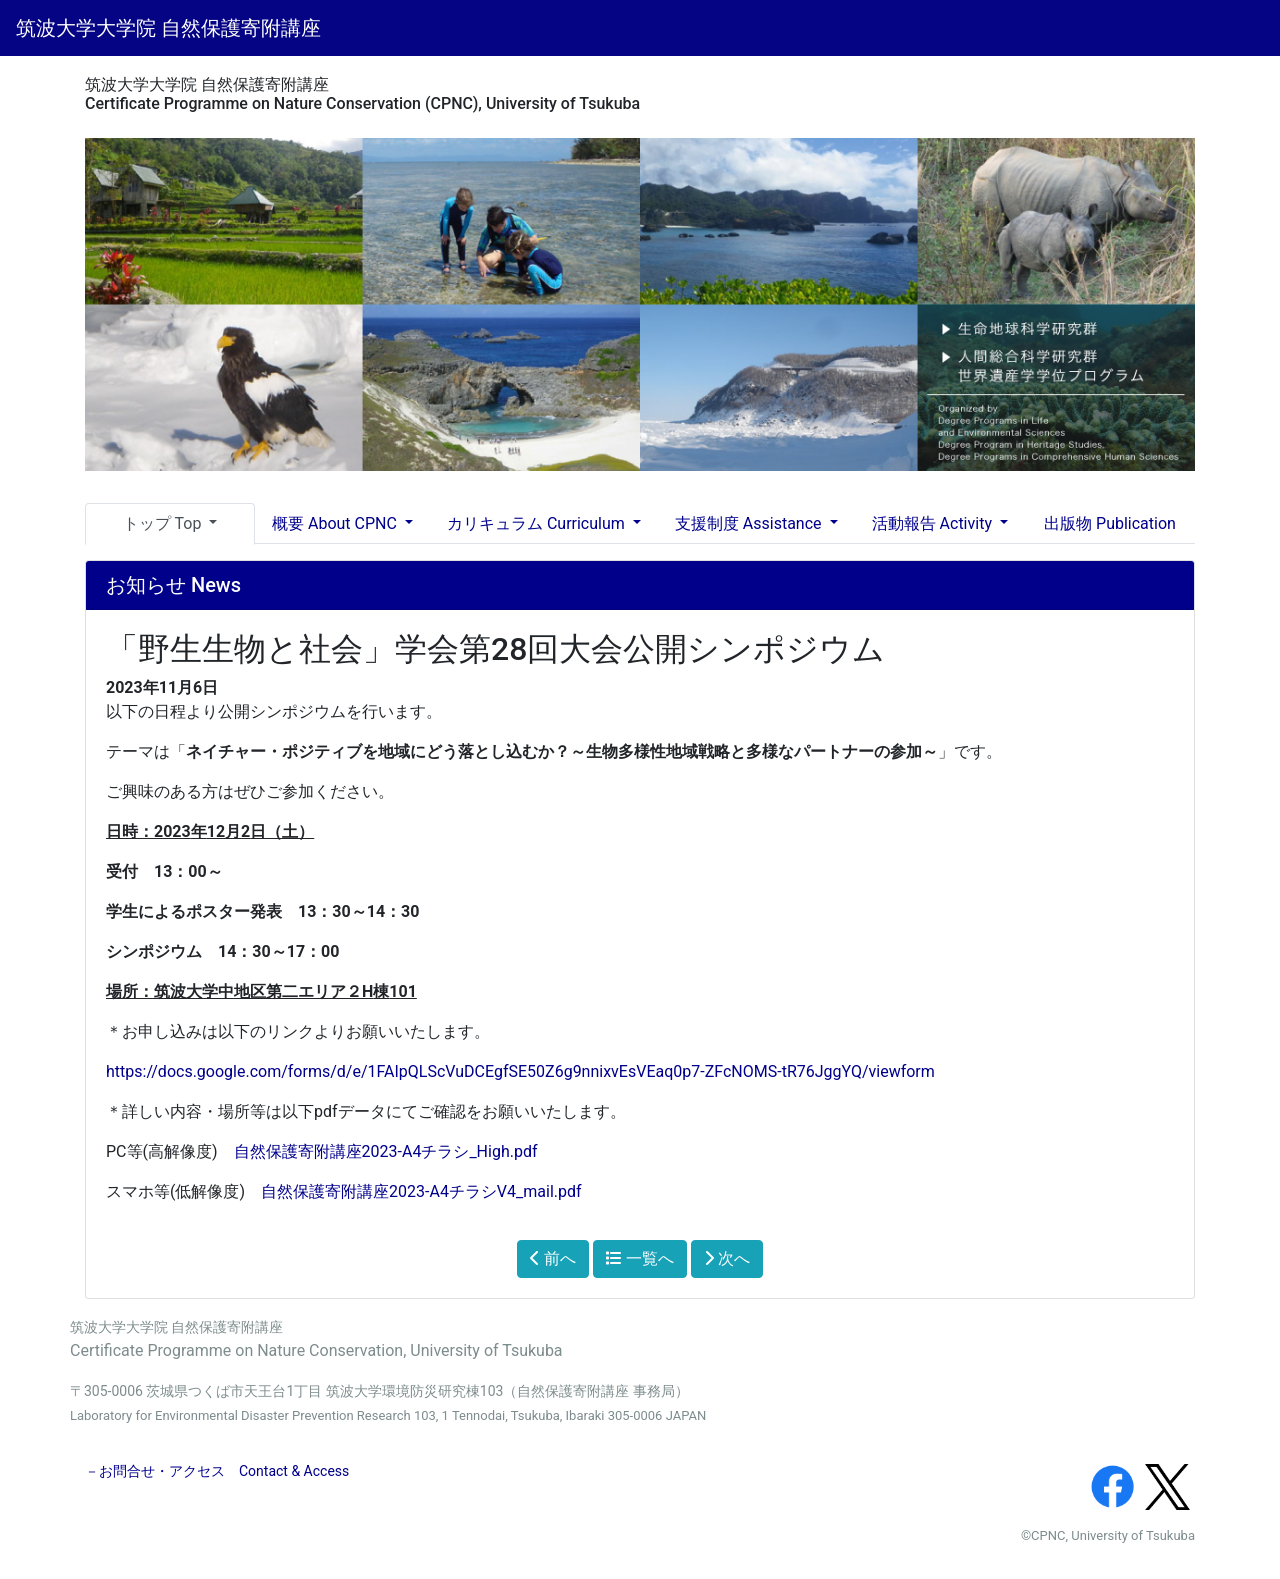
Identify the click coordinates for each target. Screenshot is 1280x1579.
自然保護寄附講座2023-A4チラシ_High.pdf (386, 1151)
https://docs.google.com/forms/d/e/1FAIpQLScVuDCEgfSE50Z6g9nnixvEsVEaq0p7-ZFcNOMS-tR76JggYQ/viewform (520, 1071)
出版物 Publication (1110, 523)
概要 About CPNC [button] (336, 523)
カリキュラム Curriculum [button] (538, 523)
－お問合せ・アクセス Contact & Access (217, 1471)
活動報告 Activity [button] (934, 523)
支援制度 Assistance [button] (750, 523)
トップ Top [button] (164, 523)
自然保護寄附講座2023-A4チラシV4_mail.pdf (421, 1191)
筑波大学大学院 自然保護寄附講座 (168, 28)
